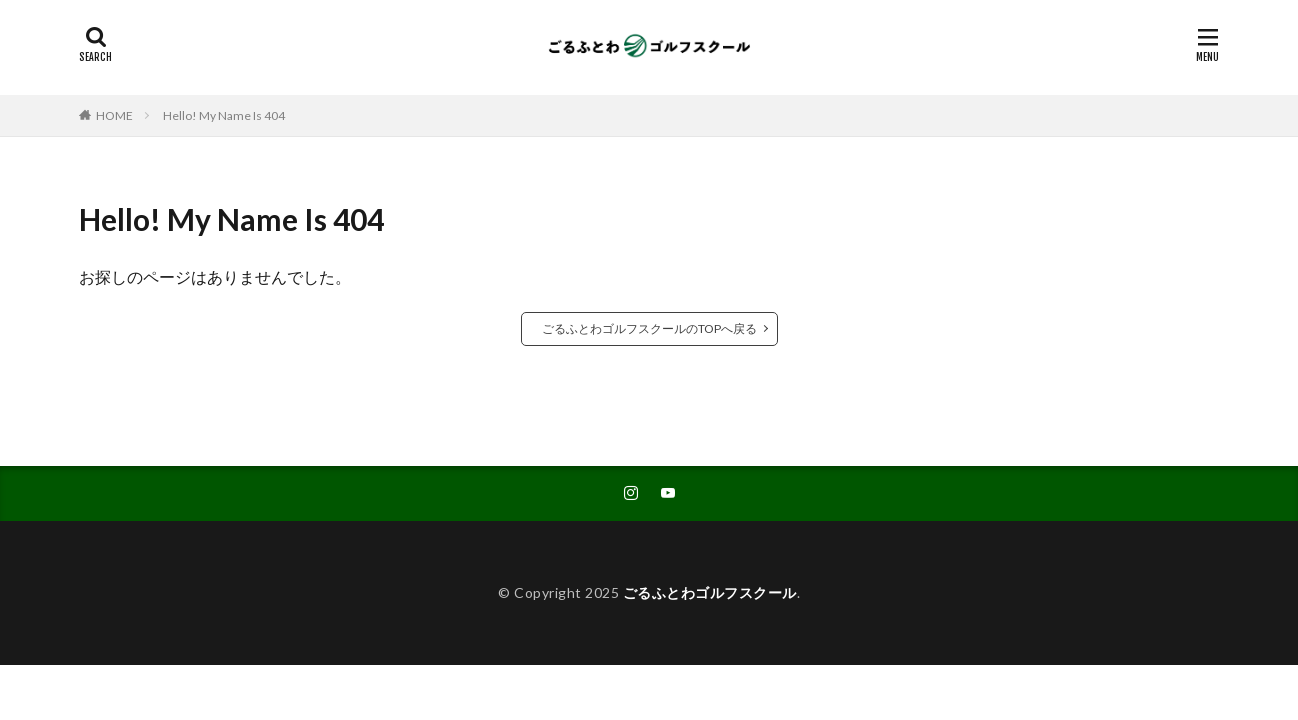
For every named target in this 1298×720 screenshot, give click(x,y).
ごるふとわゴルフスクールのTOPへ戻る (649, 328)
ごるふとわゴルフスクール (710, 592)
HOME (114, 115)
